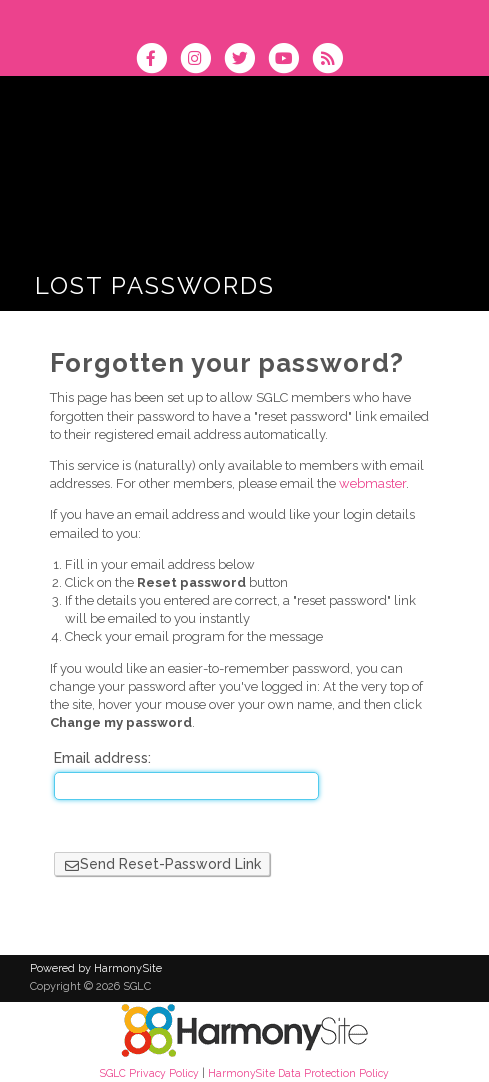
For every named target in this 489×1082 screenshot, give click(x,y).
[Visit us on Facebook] (158, 60)
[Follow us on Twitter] (246, 60)
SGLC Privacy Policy (149, 1073)
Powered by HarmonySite (96, 968)
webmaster (372, 483)
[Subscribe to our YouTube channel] (290, 60)
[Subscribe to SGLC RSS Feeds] (332, 60)
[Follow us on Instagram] (202, 60)
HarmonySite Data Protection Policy (298, 1073)
